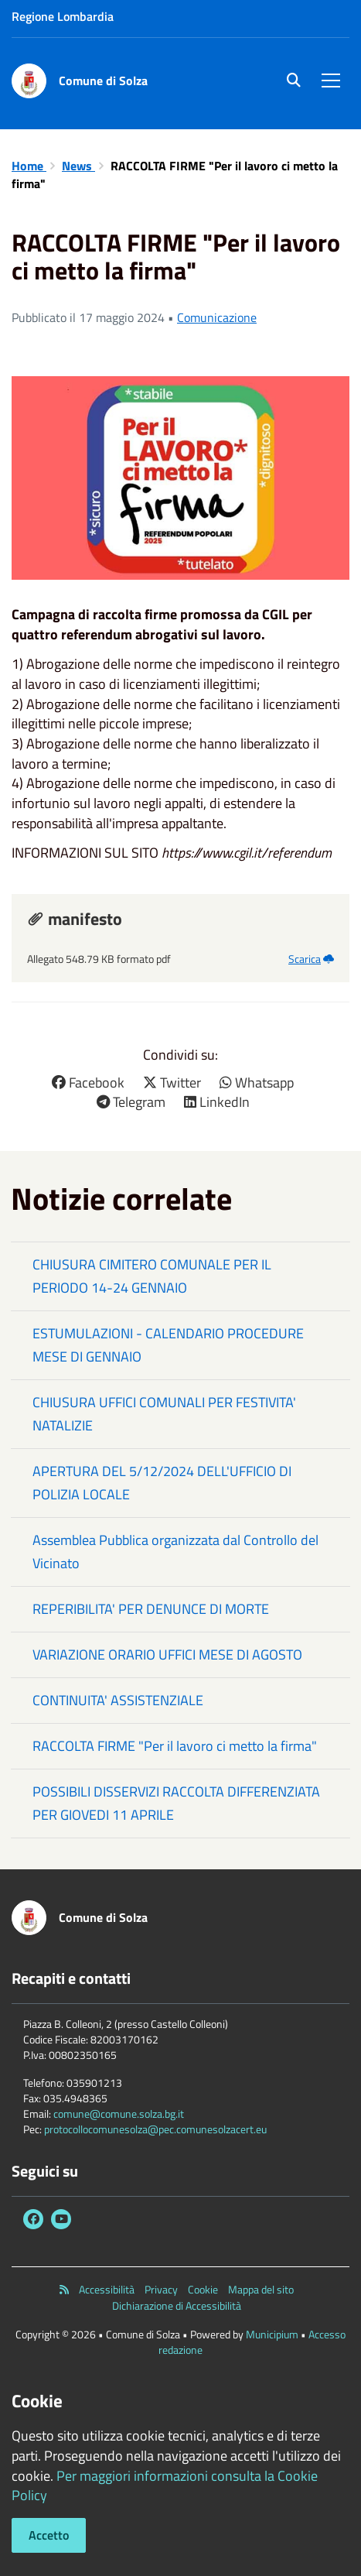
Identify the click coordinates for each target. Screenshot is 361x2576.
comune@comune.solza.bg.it (118, 2113)
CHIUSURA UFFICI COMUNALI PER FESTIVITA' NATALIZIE (164, 1414)
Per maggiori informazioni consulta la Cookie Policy (165, 2485)
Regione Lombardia (63, 16)
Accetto (49, 2535)
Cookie (203, 2289)
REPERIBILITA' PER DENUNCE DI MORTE (150, 1608)
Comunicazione (217, 317)
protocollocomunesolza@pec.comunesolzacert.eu (155, 2129)
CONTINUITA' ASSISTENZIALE (117, 1700)
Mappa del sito (261, 2289)
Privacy (161, 2289)
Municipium (272, 2334)
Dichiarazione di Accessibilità (176, 2306)
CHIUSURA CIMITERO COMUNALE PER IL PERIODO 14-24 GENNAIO (151, 1276)
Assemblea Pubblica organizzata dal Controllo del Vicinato (175, 1552)
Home (29, 165)
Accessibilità (107, 2289)
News (78, 165)
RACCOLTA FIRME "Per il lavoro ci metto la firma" (174, 1745)
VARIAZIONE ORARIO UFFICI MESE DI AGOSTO (167, 1654)
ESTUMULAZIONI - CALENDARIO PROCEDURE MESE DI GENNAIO (168, 1345)
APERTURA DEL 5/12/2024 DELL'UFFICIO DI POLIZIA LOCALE (161, 1483)
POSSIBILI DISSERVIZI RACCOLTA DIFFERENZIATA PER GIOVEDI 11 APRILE (176, 1803)
